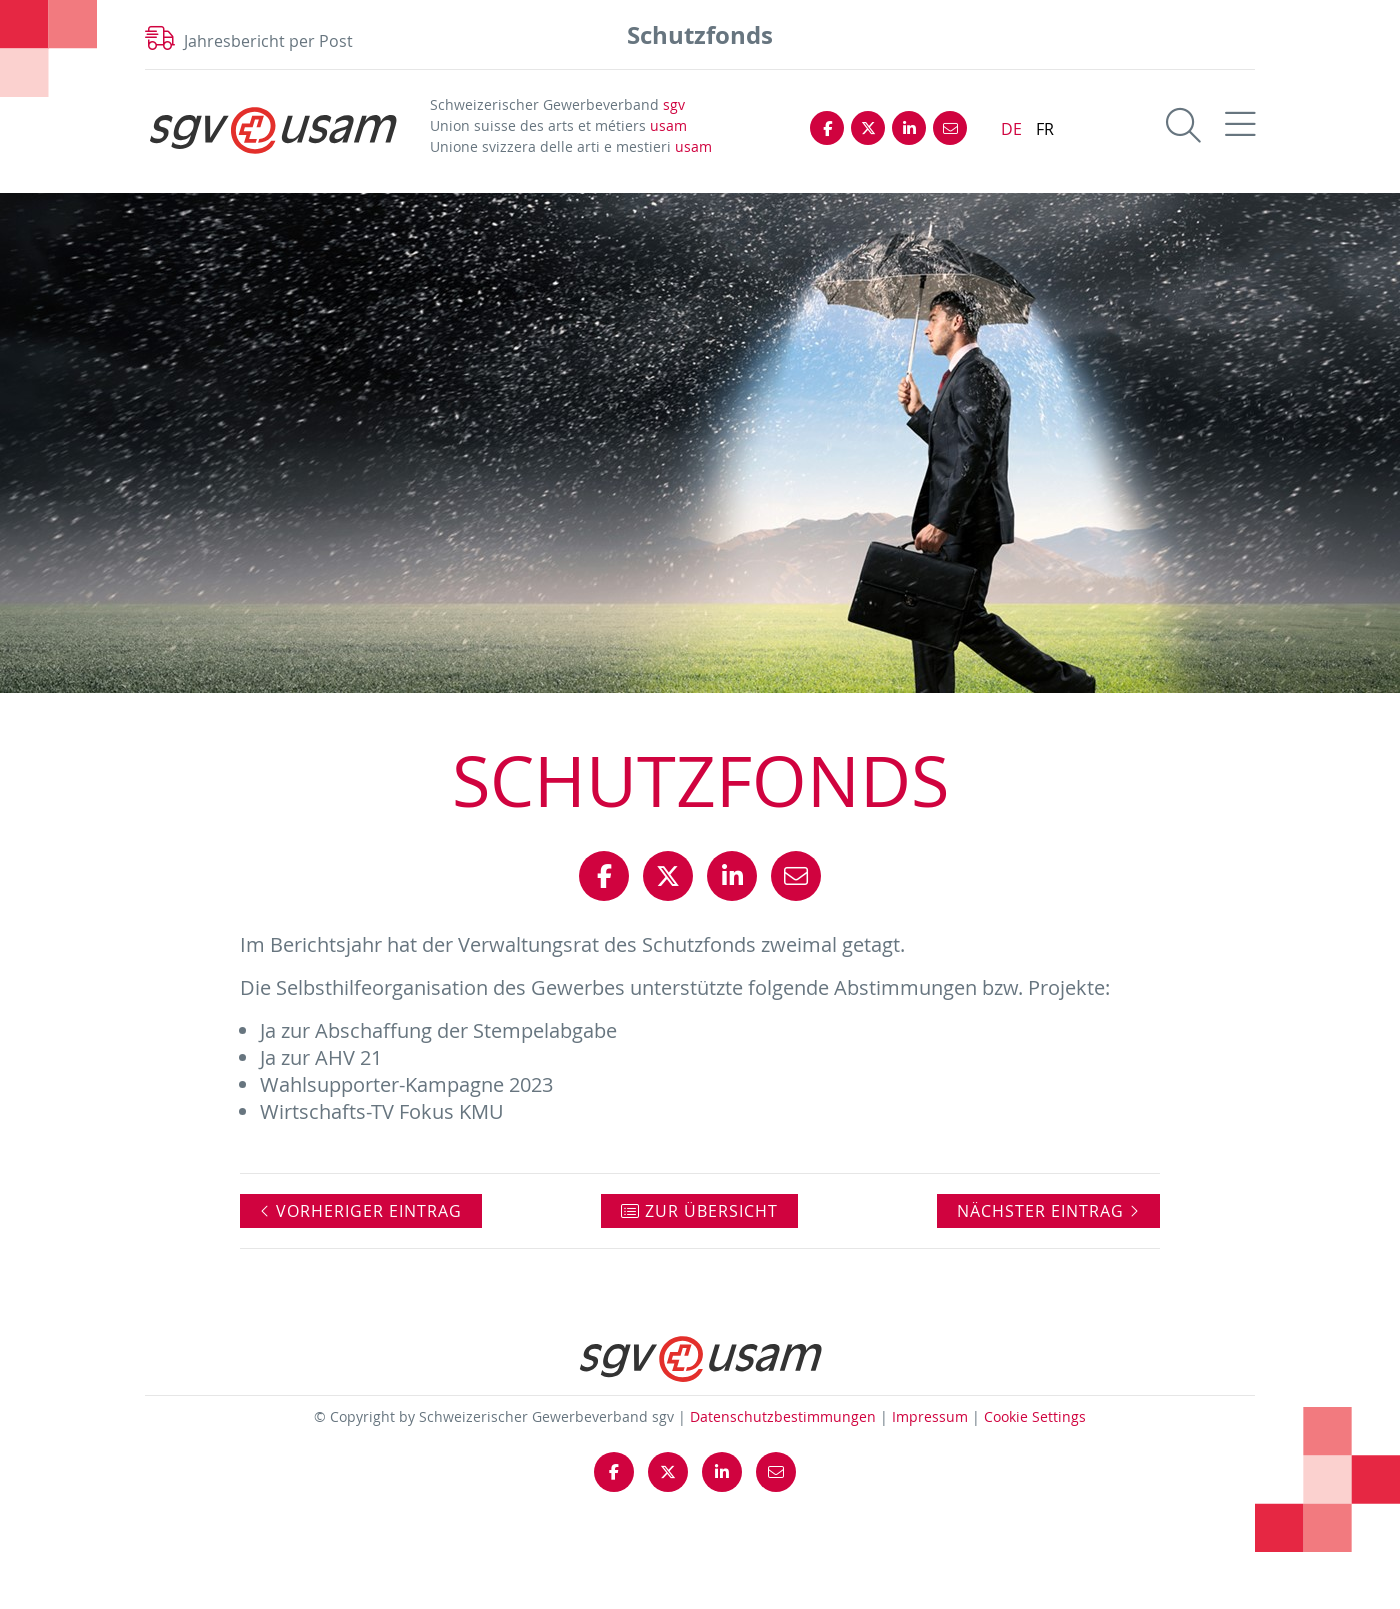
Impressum (930, 1416)
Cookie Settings (1035, 1416)
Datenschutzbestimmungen (783, 1416)
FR (1045, 129)
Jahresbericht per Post (268, 41)
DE (1011, 129)
